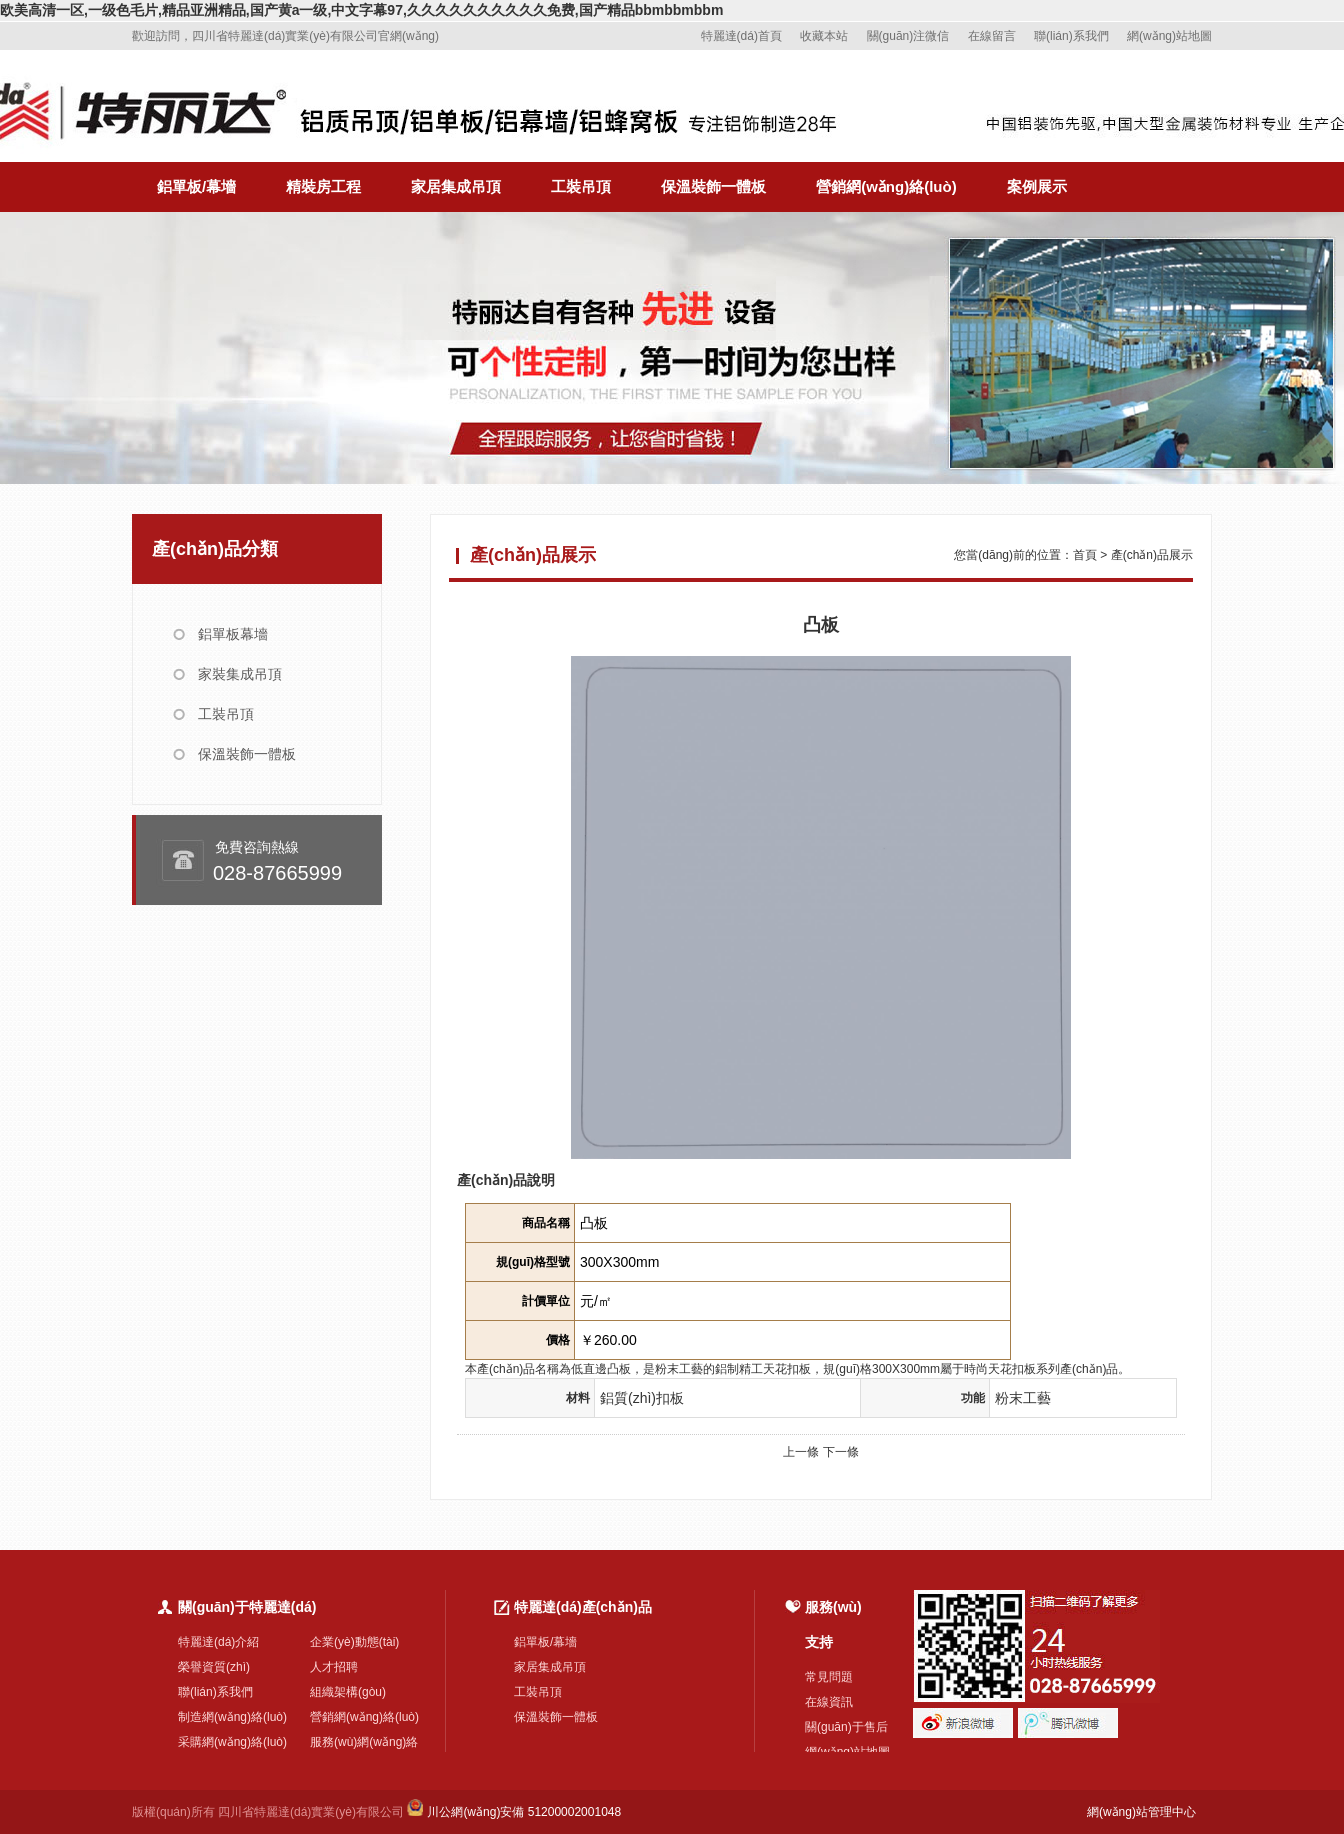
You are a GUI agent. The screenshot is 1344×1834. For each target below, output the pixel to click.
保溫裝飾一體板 (713, 186)
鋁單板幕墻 (233, 634)
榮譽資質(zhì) (214, 1667)
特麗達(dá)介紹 (218, 1642)
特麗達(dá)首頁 (741, 36)
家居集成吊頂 (456, 186)
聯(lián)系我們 (1071, 36)
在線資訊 (829, 1702)
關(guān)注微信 (908, 36)
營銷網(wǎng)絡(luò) (886, 186)
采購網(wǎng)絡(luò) (232, 1742)
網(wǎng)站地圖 (1169, 36)
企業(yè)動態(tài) (354, 1642)
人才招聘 (334, 1667)
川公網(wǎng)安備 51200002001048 (514, 1812)
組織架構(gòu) (348, 1692)
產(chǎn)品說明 (506, 1180)
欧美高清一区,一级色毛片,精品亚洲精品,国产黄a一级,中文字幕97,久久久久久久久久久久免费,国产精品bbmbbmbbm (361, 10)
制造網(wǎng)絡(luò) (232, 1717)
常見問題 (829, 1677)
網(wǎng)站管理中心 (1141, 1812)
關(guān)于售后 (846, 1727)
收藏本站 (824, 36)
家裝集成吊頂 (240, 674)
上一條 (801, 1452)
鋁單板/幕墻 (196, 186)
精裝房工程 (323, 186)
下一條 (841, 1452)
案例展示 (1037, 186)
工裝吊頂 (581, 186)
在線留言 (992, 36)
